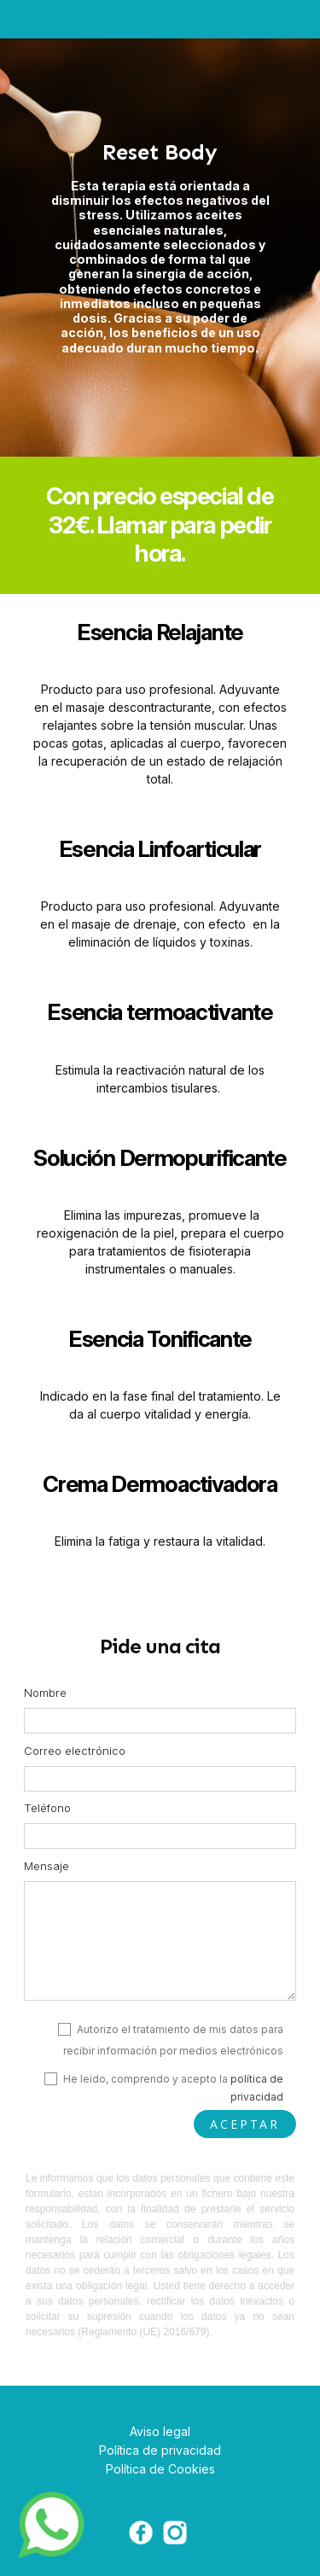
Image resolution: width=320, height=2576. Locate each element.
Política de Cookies (160, 2469)
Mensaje (46, 1866)
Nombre (45, 1692)
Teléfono (47, 1808)
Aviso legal (160, 2431)
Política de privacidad (160, 2450)
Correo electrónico (74, 1750)
